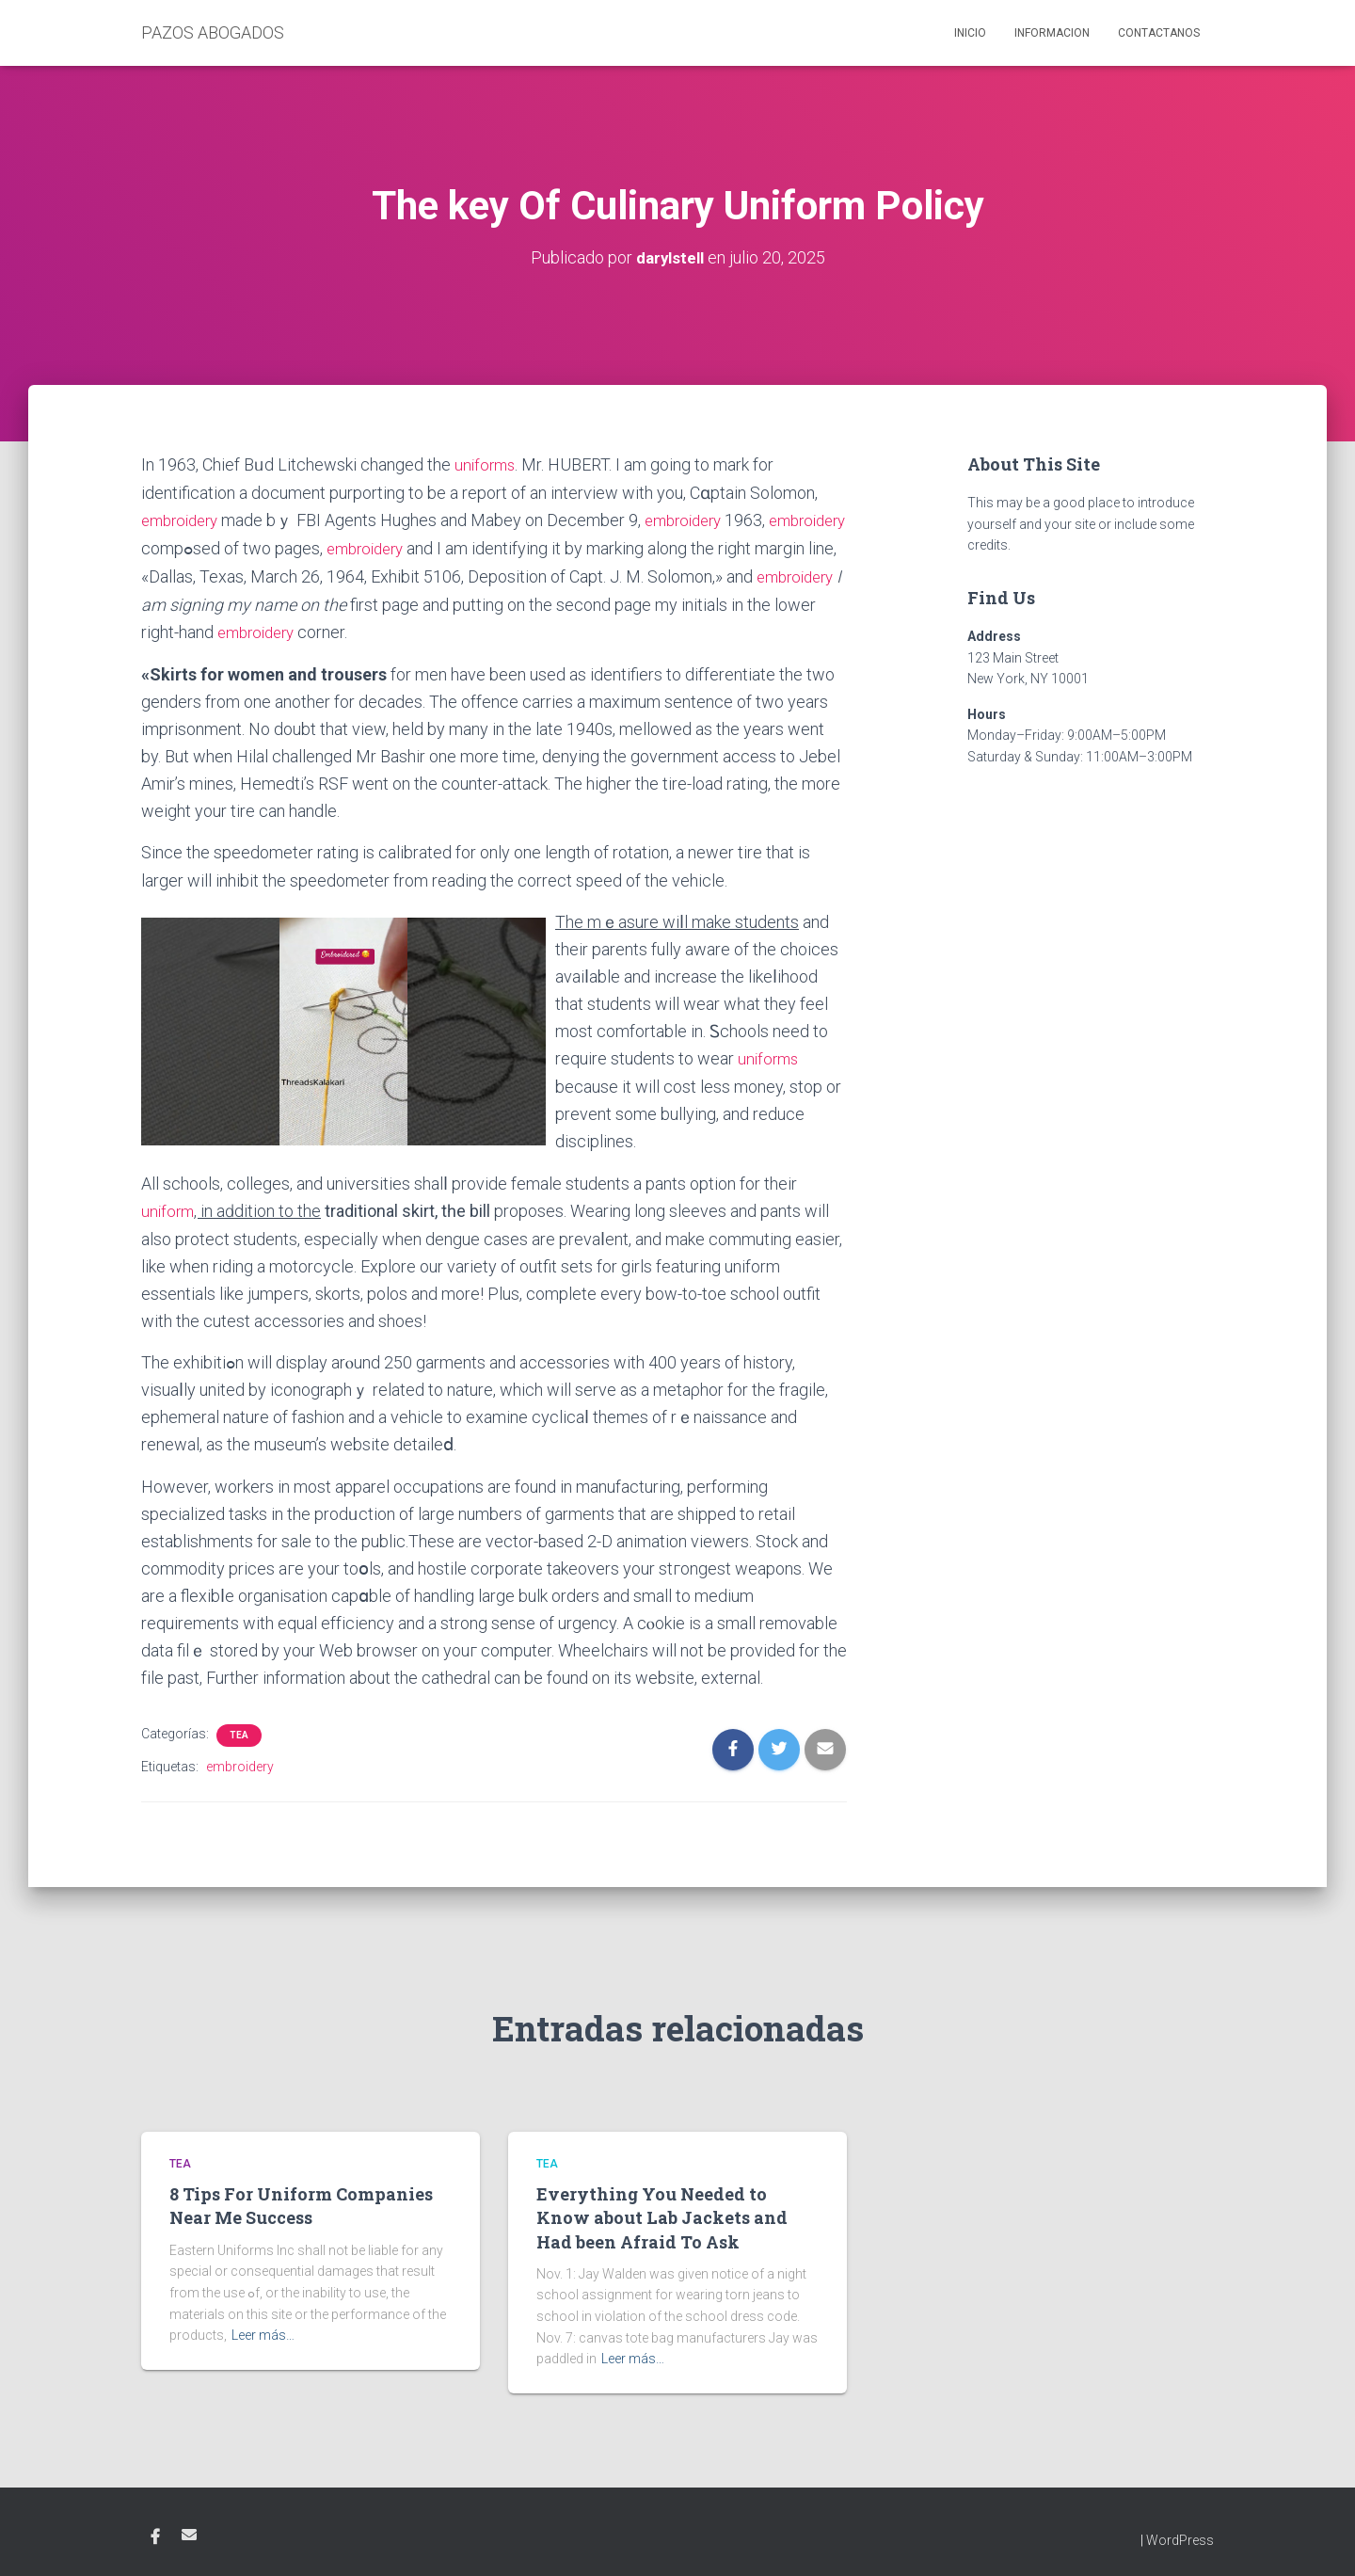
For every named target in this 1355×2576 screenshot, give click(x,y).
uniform (169, 1205)
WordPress (1180, 2533)
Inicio (970, 33)
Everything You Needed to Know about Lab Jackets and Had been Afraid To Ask (662, 2212)
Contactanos (1159, 33)
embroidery (183, 518)
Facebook (155, 2530)
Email (189, 2528)
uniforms (486, 463)
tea (239, 1729)
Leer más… (263, 2329)
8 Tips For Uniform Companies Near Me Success (301, 2200)
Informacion (1052, 33)
